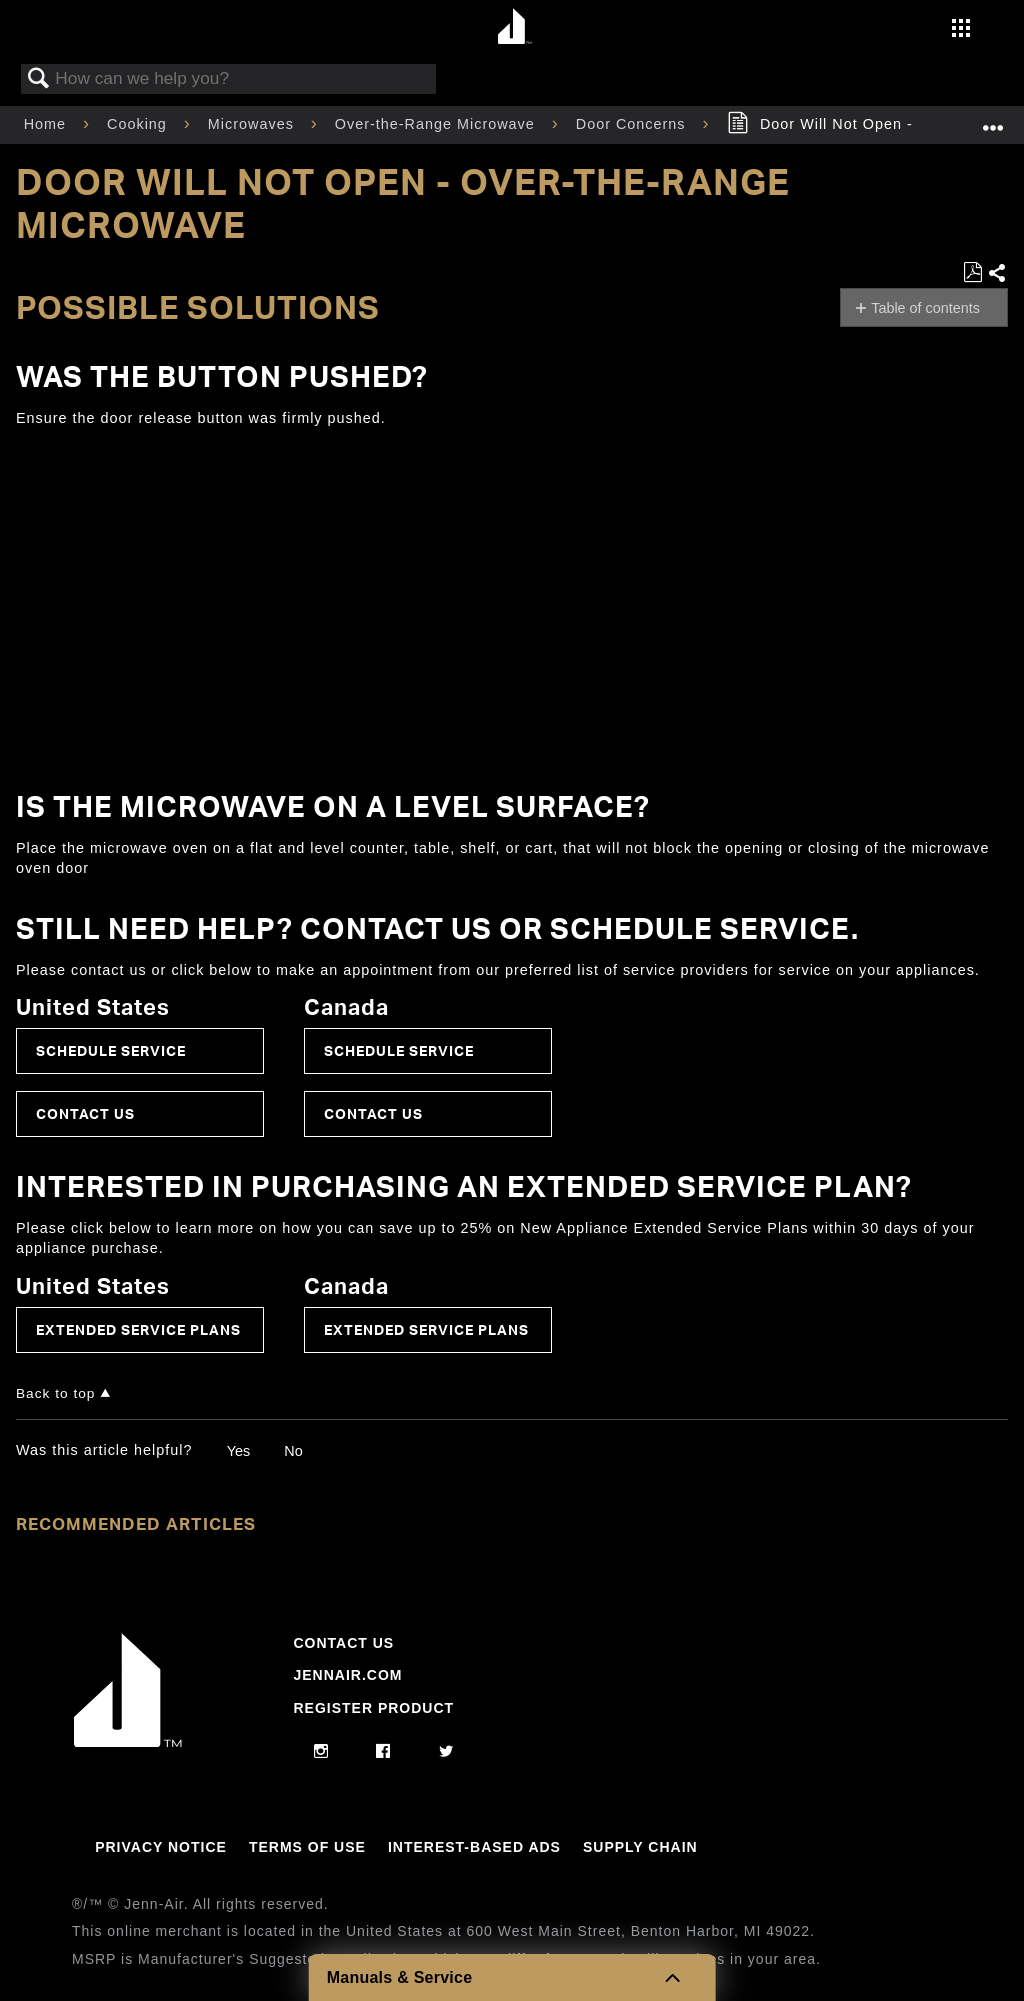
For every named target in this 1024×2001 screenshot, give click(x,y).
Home (47, 124)
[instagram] (321, 1752)
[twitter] (446, 1752)
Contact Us (85, 1113)
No (293, 1451)
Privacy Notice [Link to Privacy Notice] (161, 1847)
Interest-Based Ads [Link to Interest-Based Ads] (474, 1847)
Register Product (373, 1708)
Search (39, 79)
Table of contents (925, 308)
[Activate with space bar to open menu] (961, 30)
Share (997, 274)
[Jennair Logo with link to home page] (128, 1742)
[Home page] (514, 27)
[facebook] (383, 1752)
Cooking (139, 124)
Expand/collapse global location (993, 118)
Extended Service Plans (138, 1329)
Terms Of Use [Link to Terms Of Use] (307, 1847)
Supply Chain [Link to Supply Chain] (640, 1847)
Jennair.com (347, 1675)
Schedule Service (111, 1050)
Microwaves (253, 124)
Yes (238, 1451)
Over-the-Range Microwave (437, 124)
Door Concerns (633, 124)
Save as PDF (972, 272)
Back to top (55, 1393)
